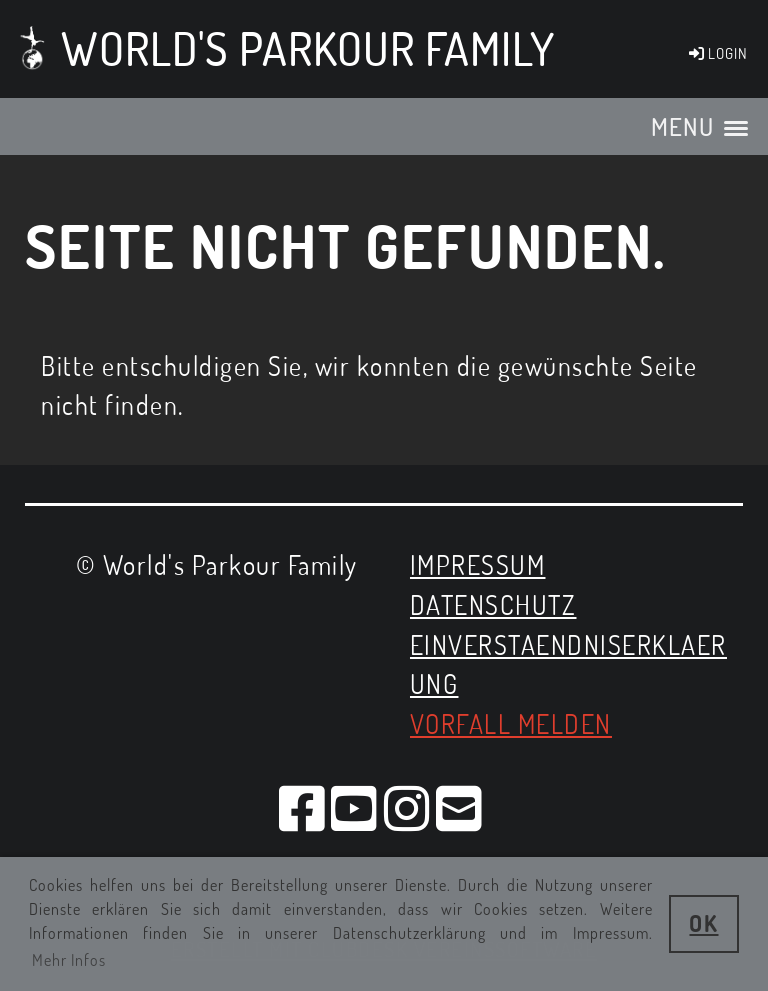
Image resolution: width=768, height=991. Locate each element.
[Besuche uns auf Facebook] (303, 807)
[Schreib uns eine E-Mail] (460, 807)
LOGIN (717, 53)
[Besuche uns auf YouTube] (355, 807)
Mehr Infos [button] (69, 960)
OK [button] (703, 923)
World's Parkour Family (308, 48)
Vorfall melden (511, 723)
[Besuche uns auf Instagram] (408, 807)
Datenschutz (493, 604)
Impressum (478, 564)
